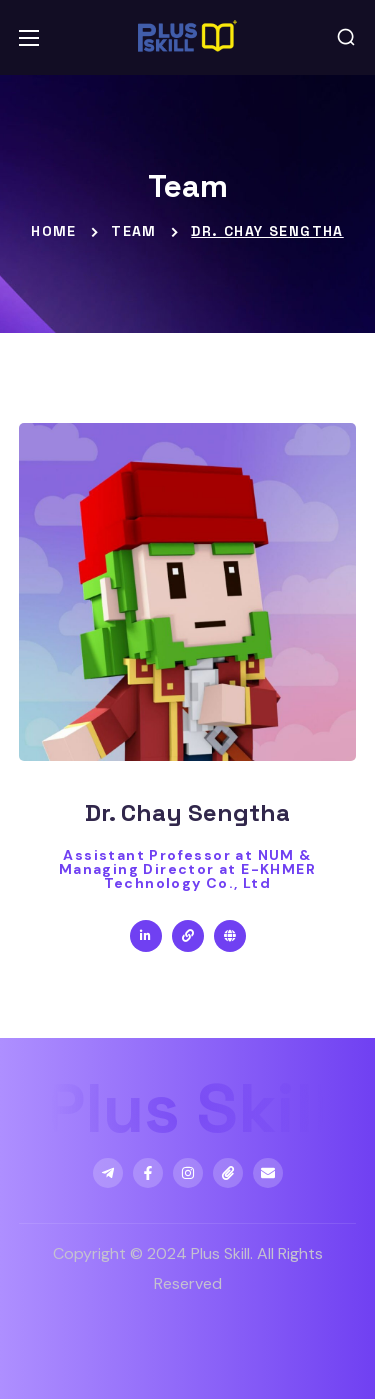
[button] (346, 38)
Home (54, 231)
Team (134, 231)
